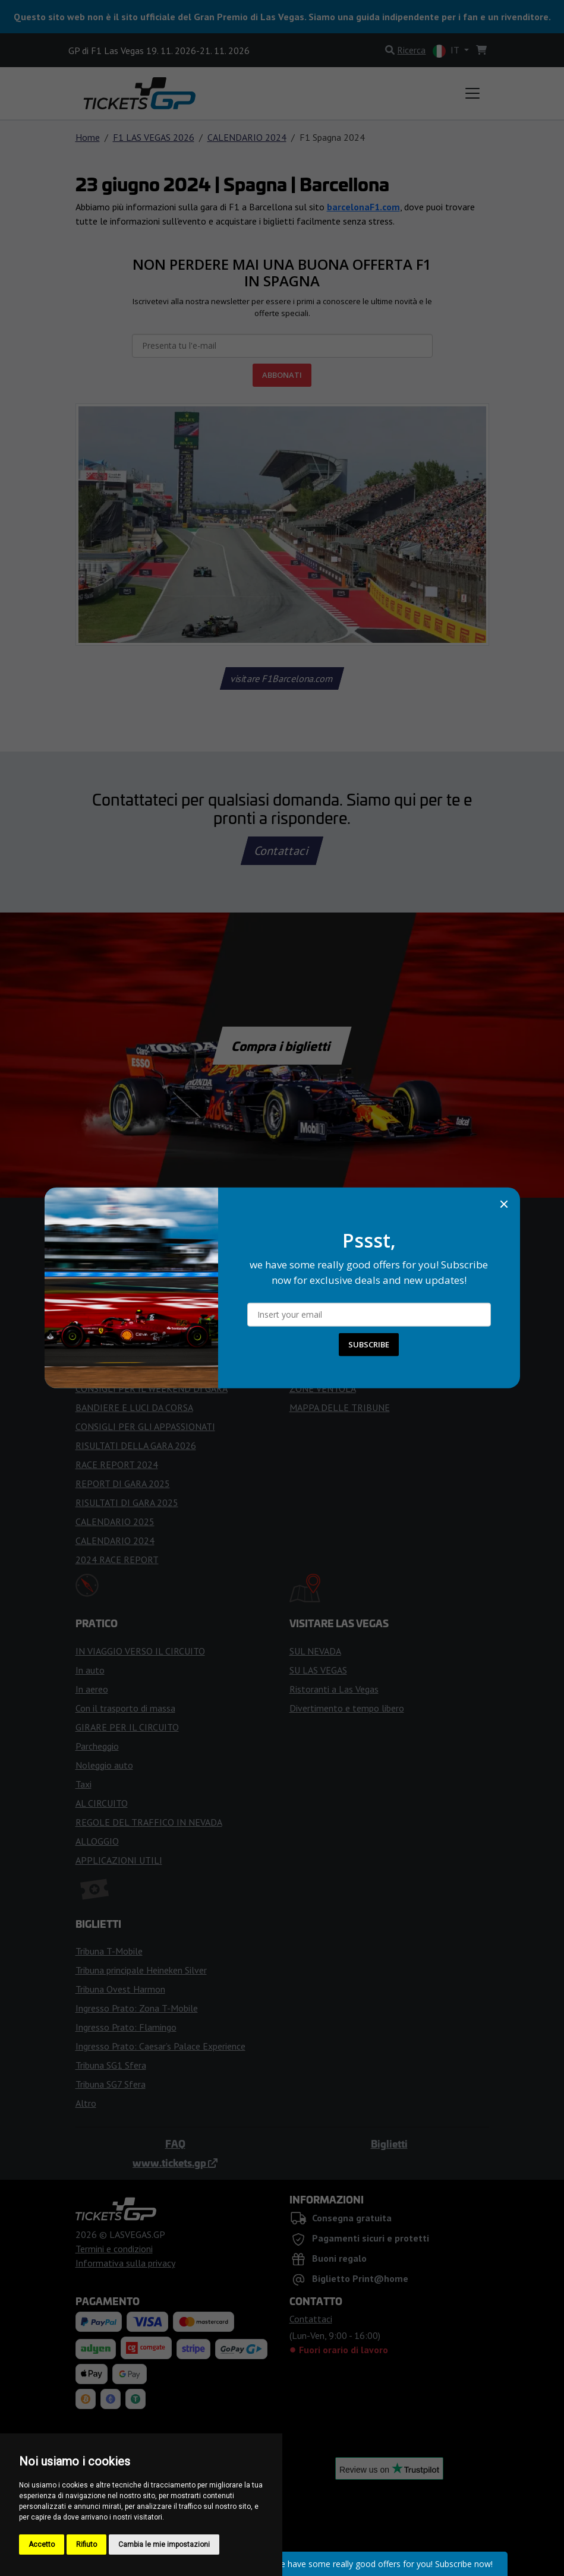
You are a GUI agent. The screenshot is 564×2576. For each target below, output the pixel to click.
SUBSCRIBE (368, 1344)
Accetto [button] (42, 2544)
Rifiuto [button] (86, 2544)
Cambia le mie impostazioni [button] (164, 2544)
